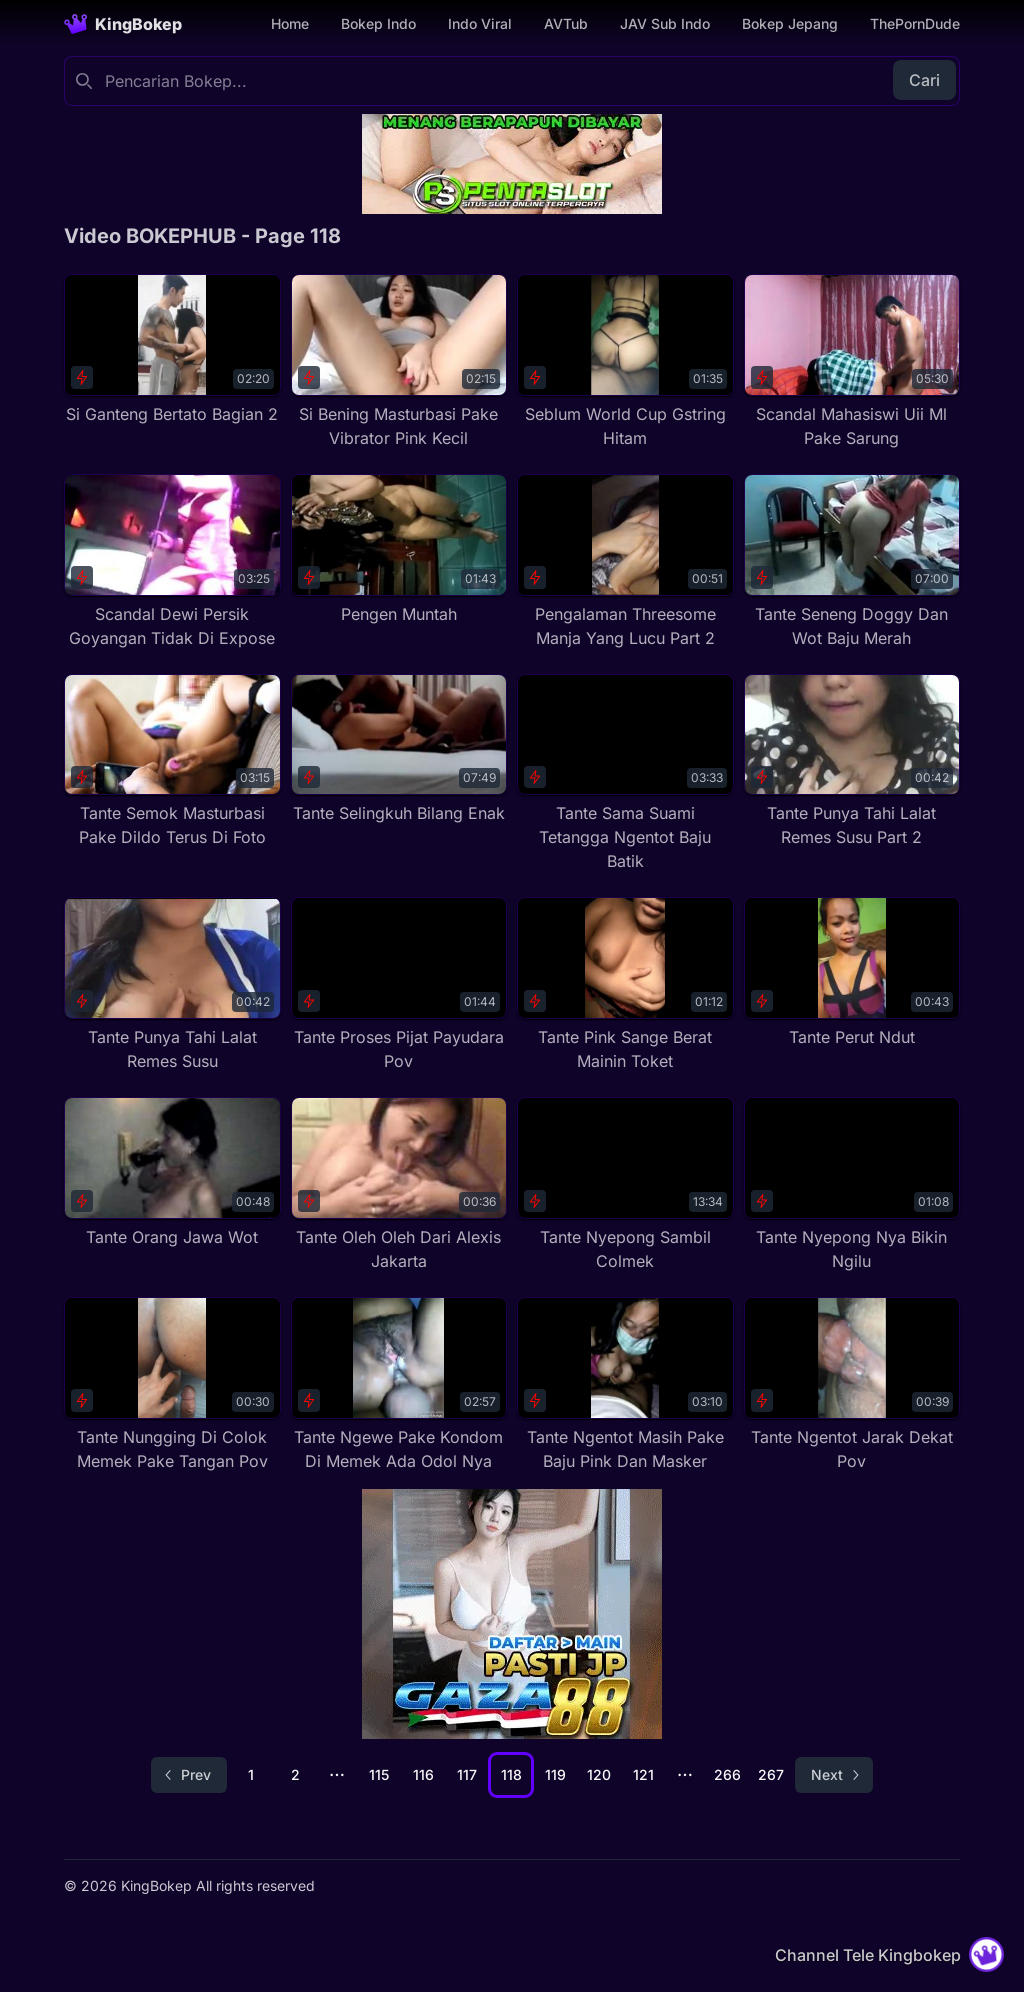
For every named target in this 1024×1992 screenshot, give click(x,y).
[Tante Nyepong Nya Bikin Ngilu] (852, 1185)
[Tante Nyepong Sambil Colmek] (625, 1185)
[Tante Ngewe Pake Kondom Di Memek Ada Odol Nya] (399, 1385)
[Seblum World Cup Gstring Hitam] (625, 362)
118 (511, 1774)
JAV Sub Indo (665, 23)
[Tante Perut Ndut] (852, 973)
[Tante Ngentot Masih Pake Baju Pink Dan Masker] (625, 1385)
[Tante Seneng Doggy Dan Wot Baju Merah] (852, 562)
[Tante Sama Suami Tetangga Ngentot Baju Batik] (625, 774)
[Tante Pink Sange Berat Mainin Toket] (625, 985)
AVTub (566, 23)
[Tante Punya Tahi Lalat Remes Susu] (172, 985)
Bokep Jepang (790, 23)
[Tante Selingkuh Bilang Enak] (399, 750)
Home (290, 23)
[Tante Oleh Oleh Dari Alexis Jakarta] (399, 1185)
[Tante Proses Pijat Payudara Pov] (399, 985)
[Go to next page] (834, 1775)
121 (643, 1774)
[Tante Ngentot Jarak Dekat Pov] (852, 1385)
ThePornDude (915, 23)
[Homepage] (123, 24)
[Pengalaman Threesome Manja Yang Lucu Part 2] (625, 562)
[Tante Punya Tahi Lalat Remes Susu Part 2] (852, 762)
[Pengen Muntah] (399, 550)
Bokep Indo (378, 23)
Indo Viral (480, 23)
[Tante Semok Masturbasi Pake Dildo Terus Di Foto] (172, 762)
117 (467, 1774)
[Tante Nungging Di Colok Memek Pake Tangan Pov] (172, 1385)
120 (599, 1774)
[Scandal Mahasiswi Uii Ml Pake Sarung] (852, 362)
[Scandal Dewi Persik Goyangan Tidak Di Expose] (172, 562)
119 (555, 1774)
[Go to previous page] (189, 1775)
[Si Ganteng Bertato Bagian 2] (172, 350)
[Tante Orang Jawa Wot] (172, 1173)
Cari (924, 80)
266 (727, 1774)
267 (771, 1774)
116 (423, 1774)
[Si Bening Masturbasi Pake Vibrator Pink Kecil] (399, 362)
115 (379, 1774)
